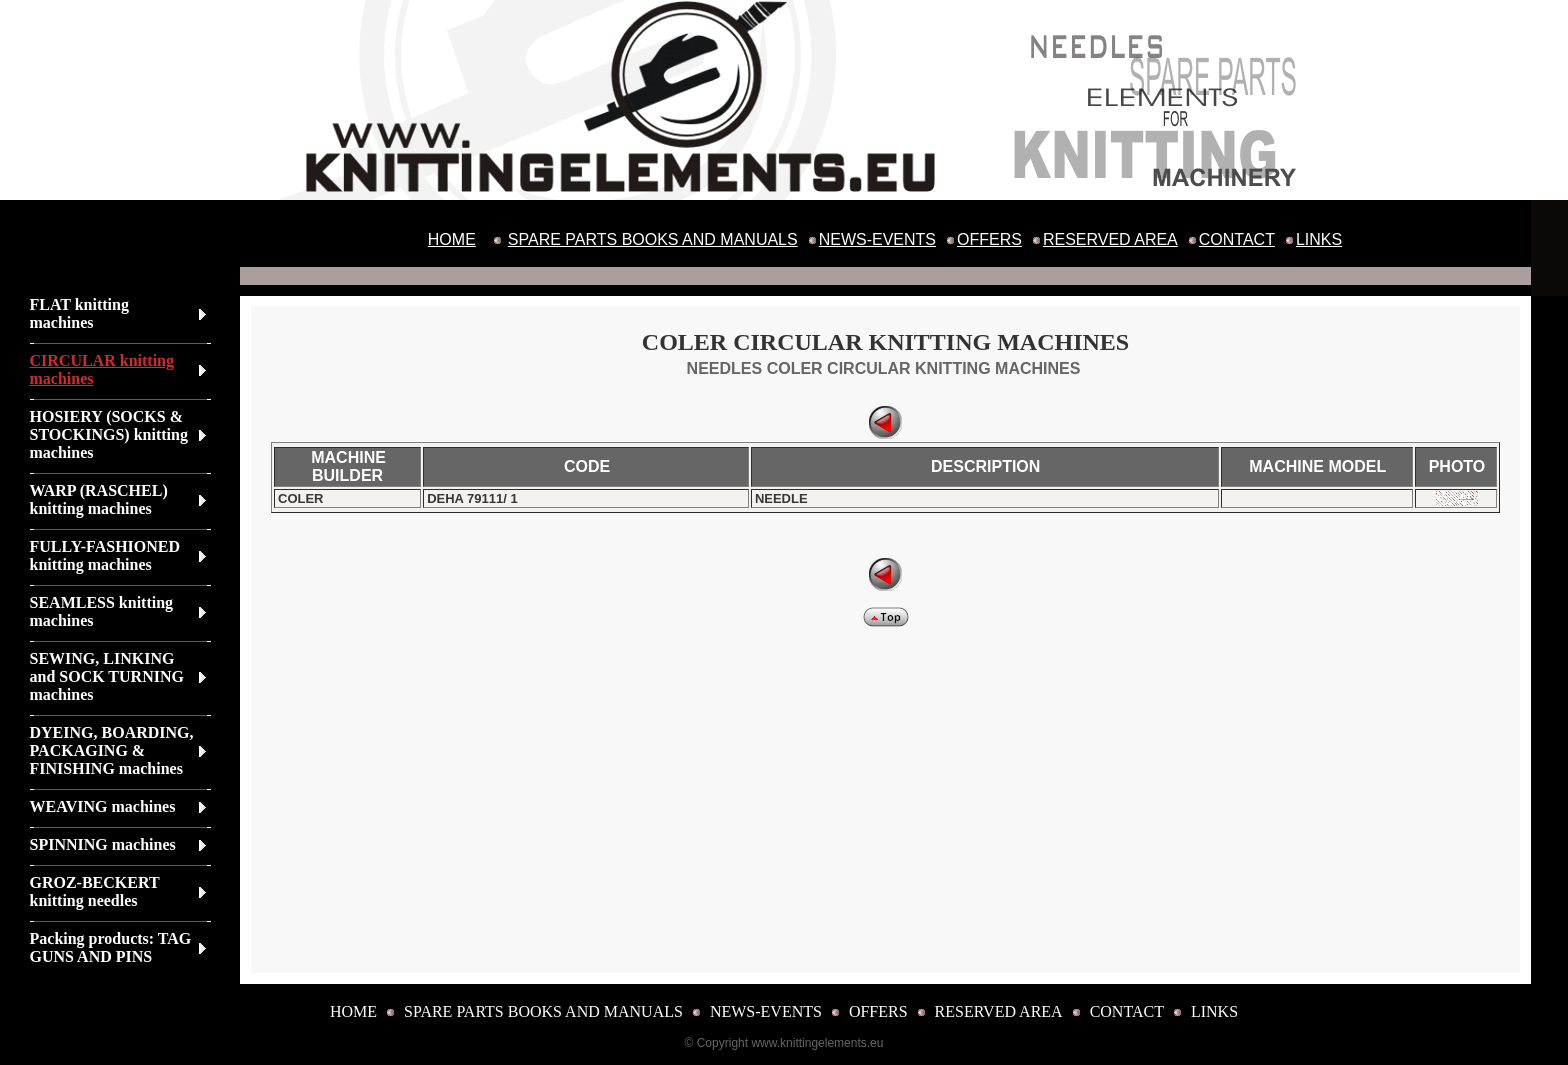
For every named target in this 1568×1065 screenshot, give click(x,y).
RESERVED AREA (1110, 239)
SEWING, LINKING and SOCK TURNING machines (107, 676)
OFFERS (989, 239)
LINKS (1319, 239)
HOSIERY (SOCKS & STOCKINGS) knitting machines (109, 434)
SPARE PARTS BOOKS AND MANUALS (653, 239)
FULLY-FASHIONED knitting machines (105, 555)
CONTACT (1237, 239)
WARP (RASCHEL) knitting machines (99, 499)
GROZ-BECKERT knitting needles (95, 891)
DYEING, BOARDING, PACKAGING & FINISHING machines (112, 750)
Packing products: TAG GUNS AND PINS (111, 947)
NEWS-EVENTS (877, 239)
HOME (452, 239)
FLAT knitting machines (79, 313)
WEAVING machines (103, 806)
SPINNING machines (103, 844)
